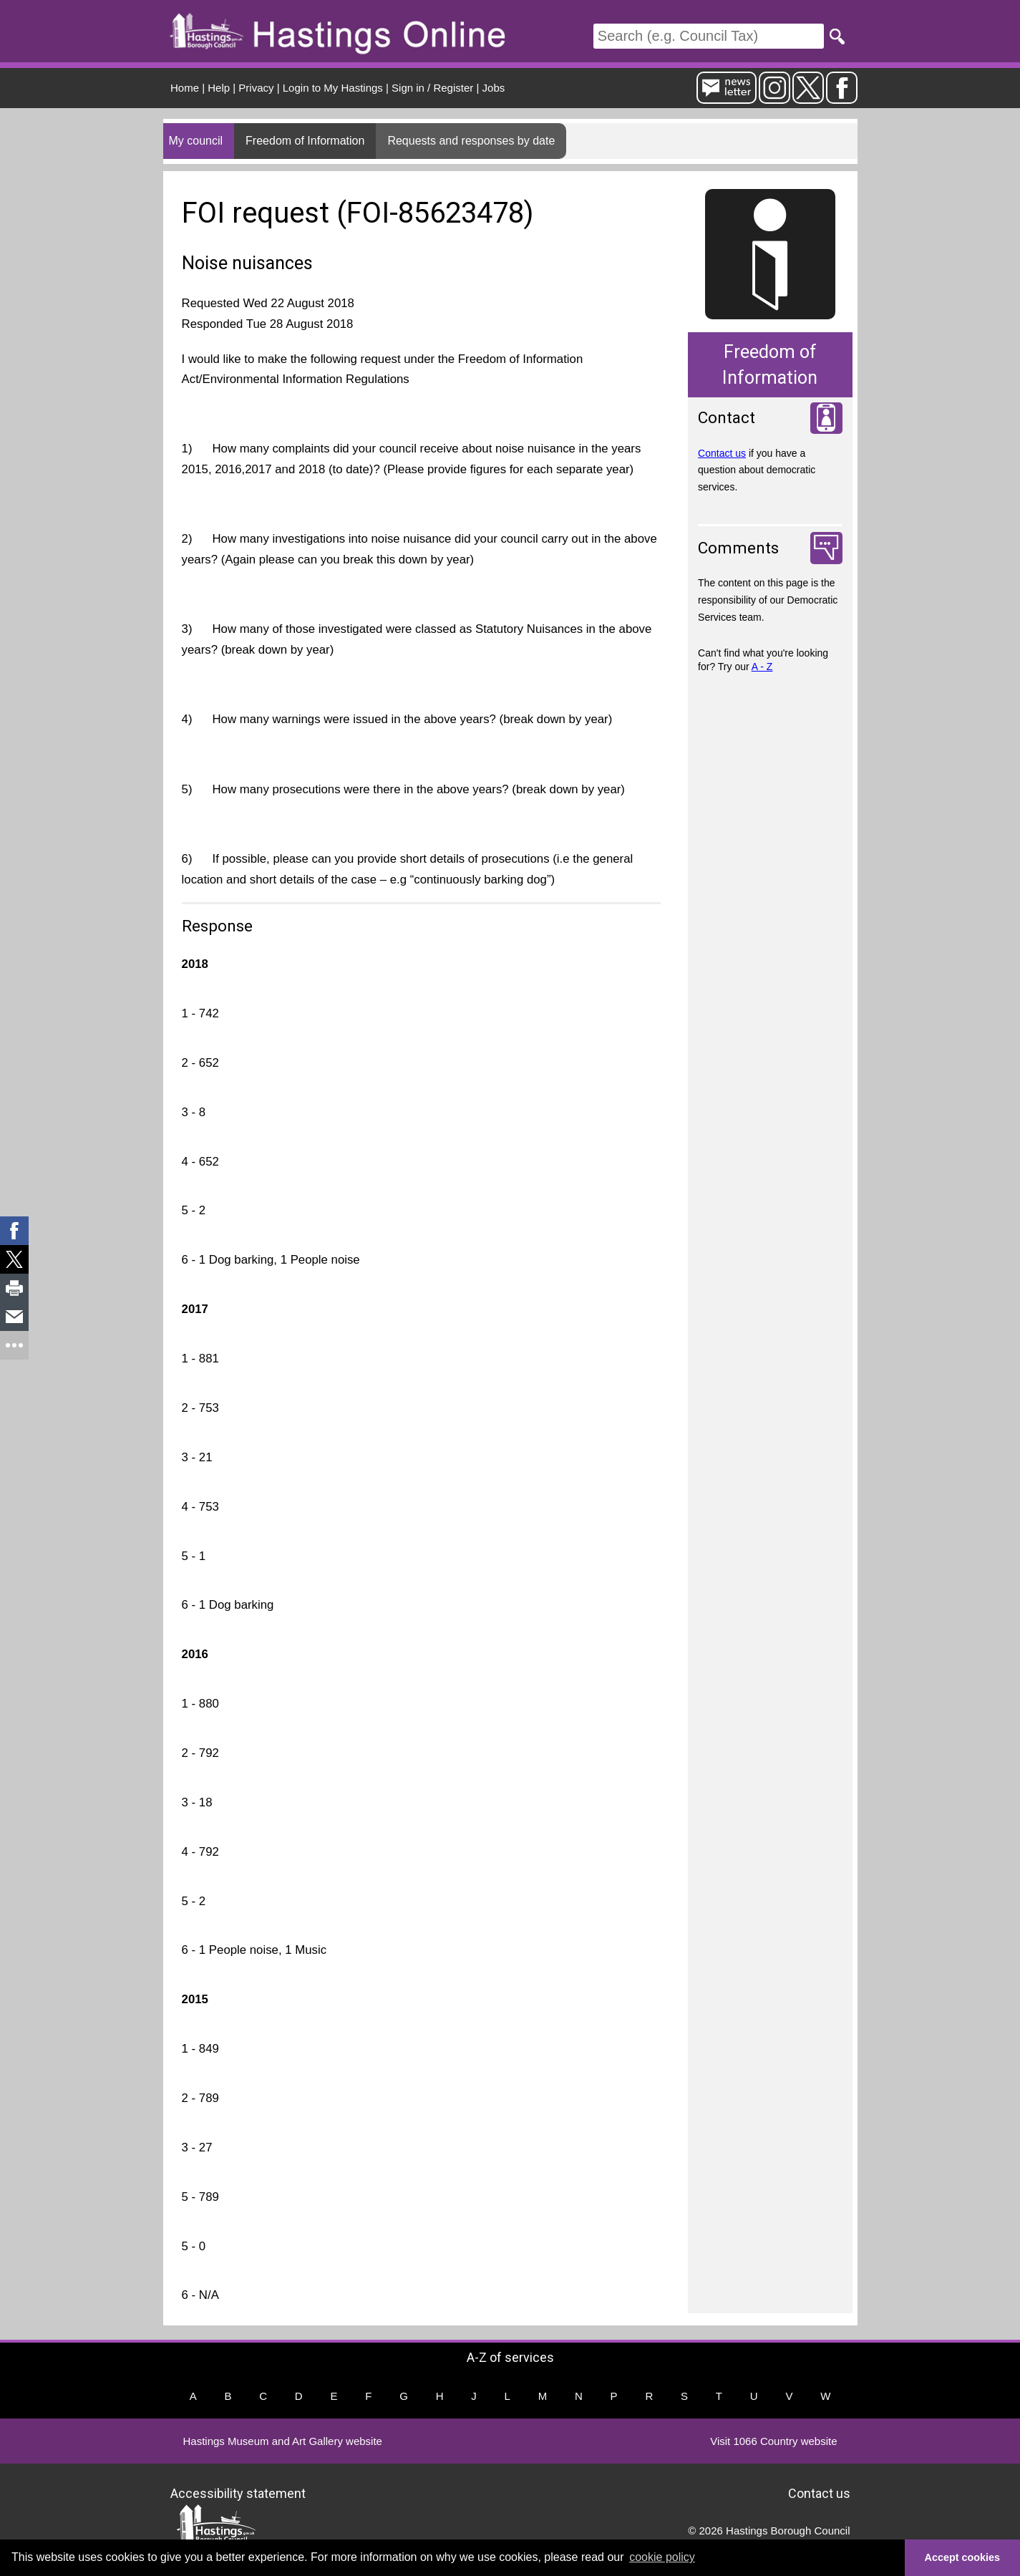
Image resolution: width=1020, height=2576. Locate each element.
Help (219, 88)
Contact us (722, 453)
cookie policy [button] (662, 2557)
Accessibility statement (238, 2493)
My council (196, 141)
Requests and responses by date (471, 141)
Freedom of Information (305, 141)
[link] (14, 1230)
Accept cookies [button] (963, 2557)
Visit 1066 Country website (773, 2441)
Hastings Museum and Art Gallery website (282, 2441)
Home (184, 88)
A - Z (762, 666)
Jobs (493, 88)
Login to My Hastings (333, 88)
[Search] (708, 36)
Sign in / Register (432, 88)
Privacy (255, 88)
